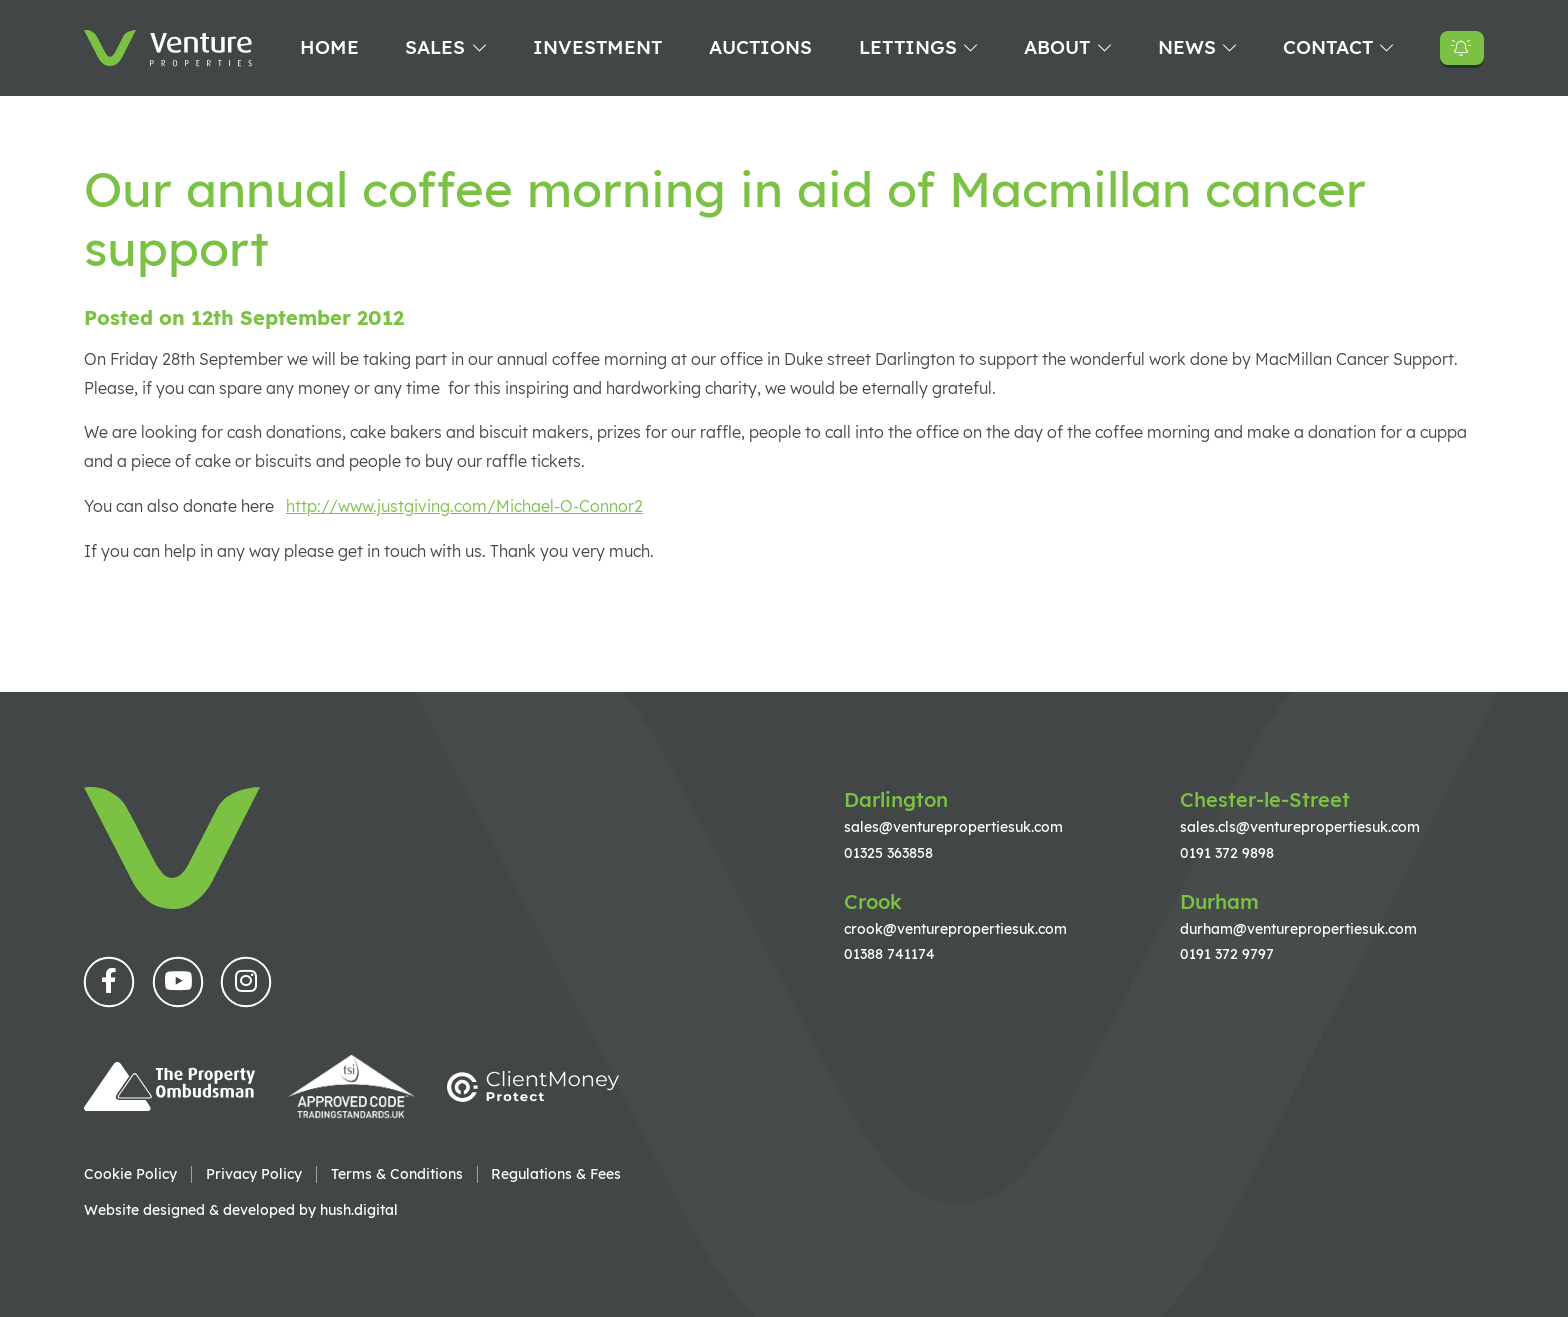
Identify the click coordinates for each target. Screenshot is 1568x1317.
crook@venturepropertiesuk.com (955, 928)
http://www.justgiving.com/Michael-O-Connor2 (464, 506)
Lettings (908, 47)
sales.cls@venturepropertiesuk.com (1300, 826)
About (1057, 47)
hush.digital (359, 1209)
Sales (435, 47)
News (1187, 47)
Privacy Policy (254, 1174)
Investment (597, 47)
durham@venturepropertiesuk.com (1298, 928)
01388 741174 (889, 953)
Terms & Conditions (397, 1174)
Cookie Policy (130, 1174)
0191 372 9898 (1227, 852)
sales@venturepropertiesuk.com (953, 826)
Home (329, 47)
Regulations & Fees (556, 1174)
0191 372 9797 (1227, 953)
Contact (1328, 47)
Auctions (760, 47)
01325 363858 (888, 852)
